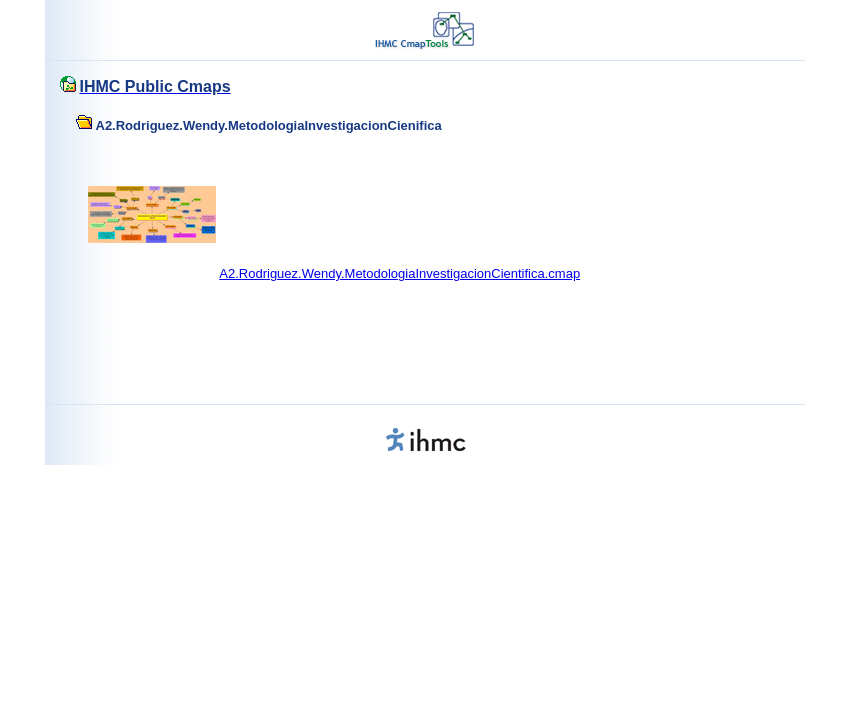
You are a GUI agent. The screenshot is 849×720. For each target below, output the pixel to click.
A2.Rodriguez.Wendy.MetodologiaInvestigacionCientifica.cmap (399, 273)
